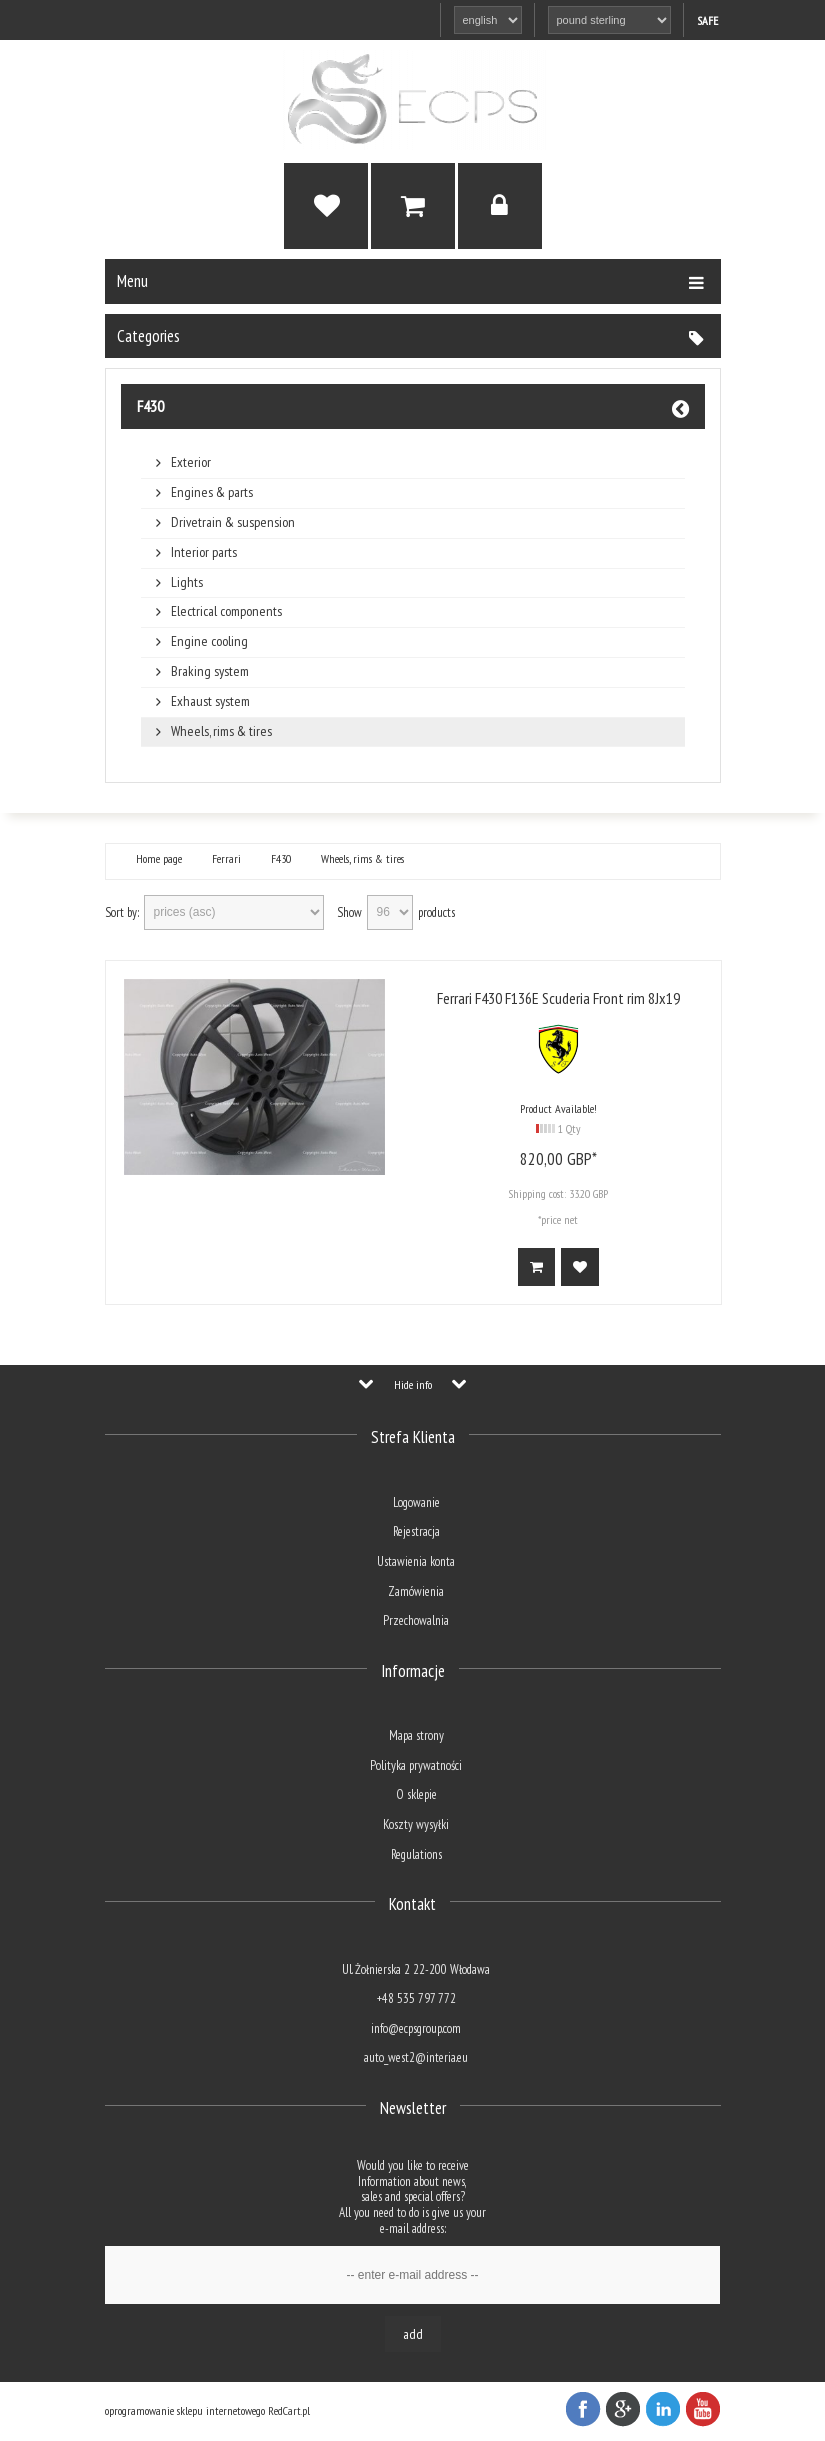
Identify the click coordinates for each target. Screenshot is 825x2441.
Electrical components (226, 611)
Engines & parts (212, 492)
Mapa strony (416, 1735)
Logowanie (416, 1502)
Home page (159, 859)
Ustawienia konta (416, 1561)
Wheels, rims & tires (221, 731)
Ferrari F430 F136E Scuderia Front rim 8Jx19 (558, 998)
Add (413, 2334)
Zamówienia (416, 1591)
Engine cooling (209, 641)
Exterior (191, 462)
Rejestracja (416, 1531)
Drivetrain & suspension (233, 522)
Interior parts (204, 552)
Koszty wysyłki (416, 1824)
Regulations (416, 1854)
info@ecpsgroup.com (416, 2028)
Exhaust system (210, 701)
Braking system (210, 671)
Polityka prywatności (416, 1765)
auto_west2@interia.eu (416, 2057)
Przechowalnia (416, 1620)
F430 (150, 406)
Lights (187, 582)
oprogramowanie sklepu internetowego (185, 2410)
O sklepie (416, 1794)
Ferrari (226, 859)
